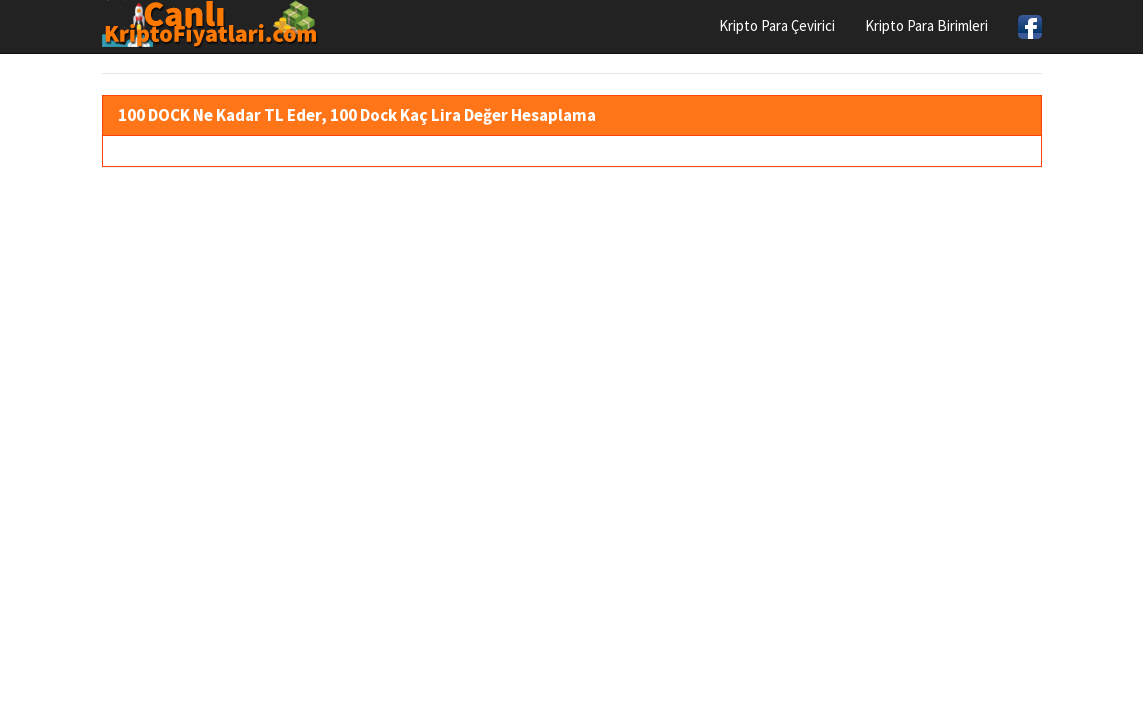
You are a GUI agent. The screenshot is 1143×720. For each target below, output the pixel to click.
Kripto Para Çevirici (777, 25)
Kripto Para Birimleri (926, 25)
